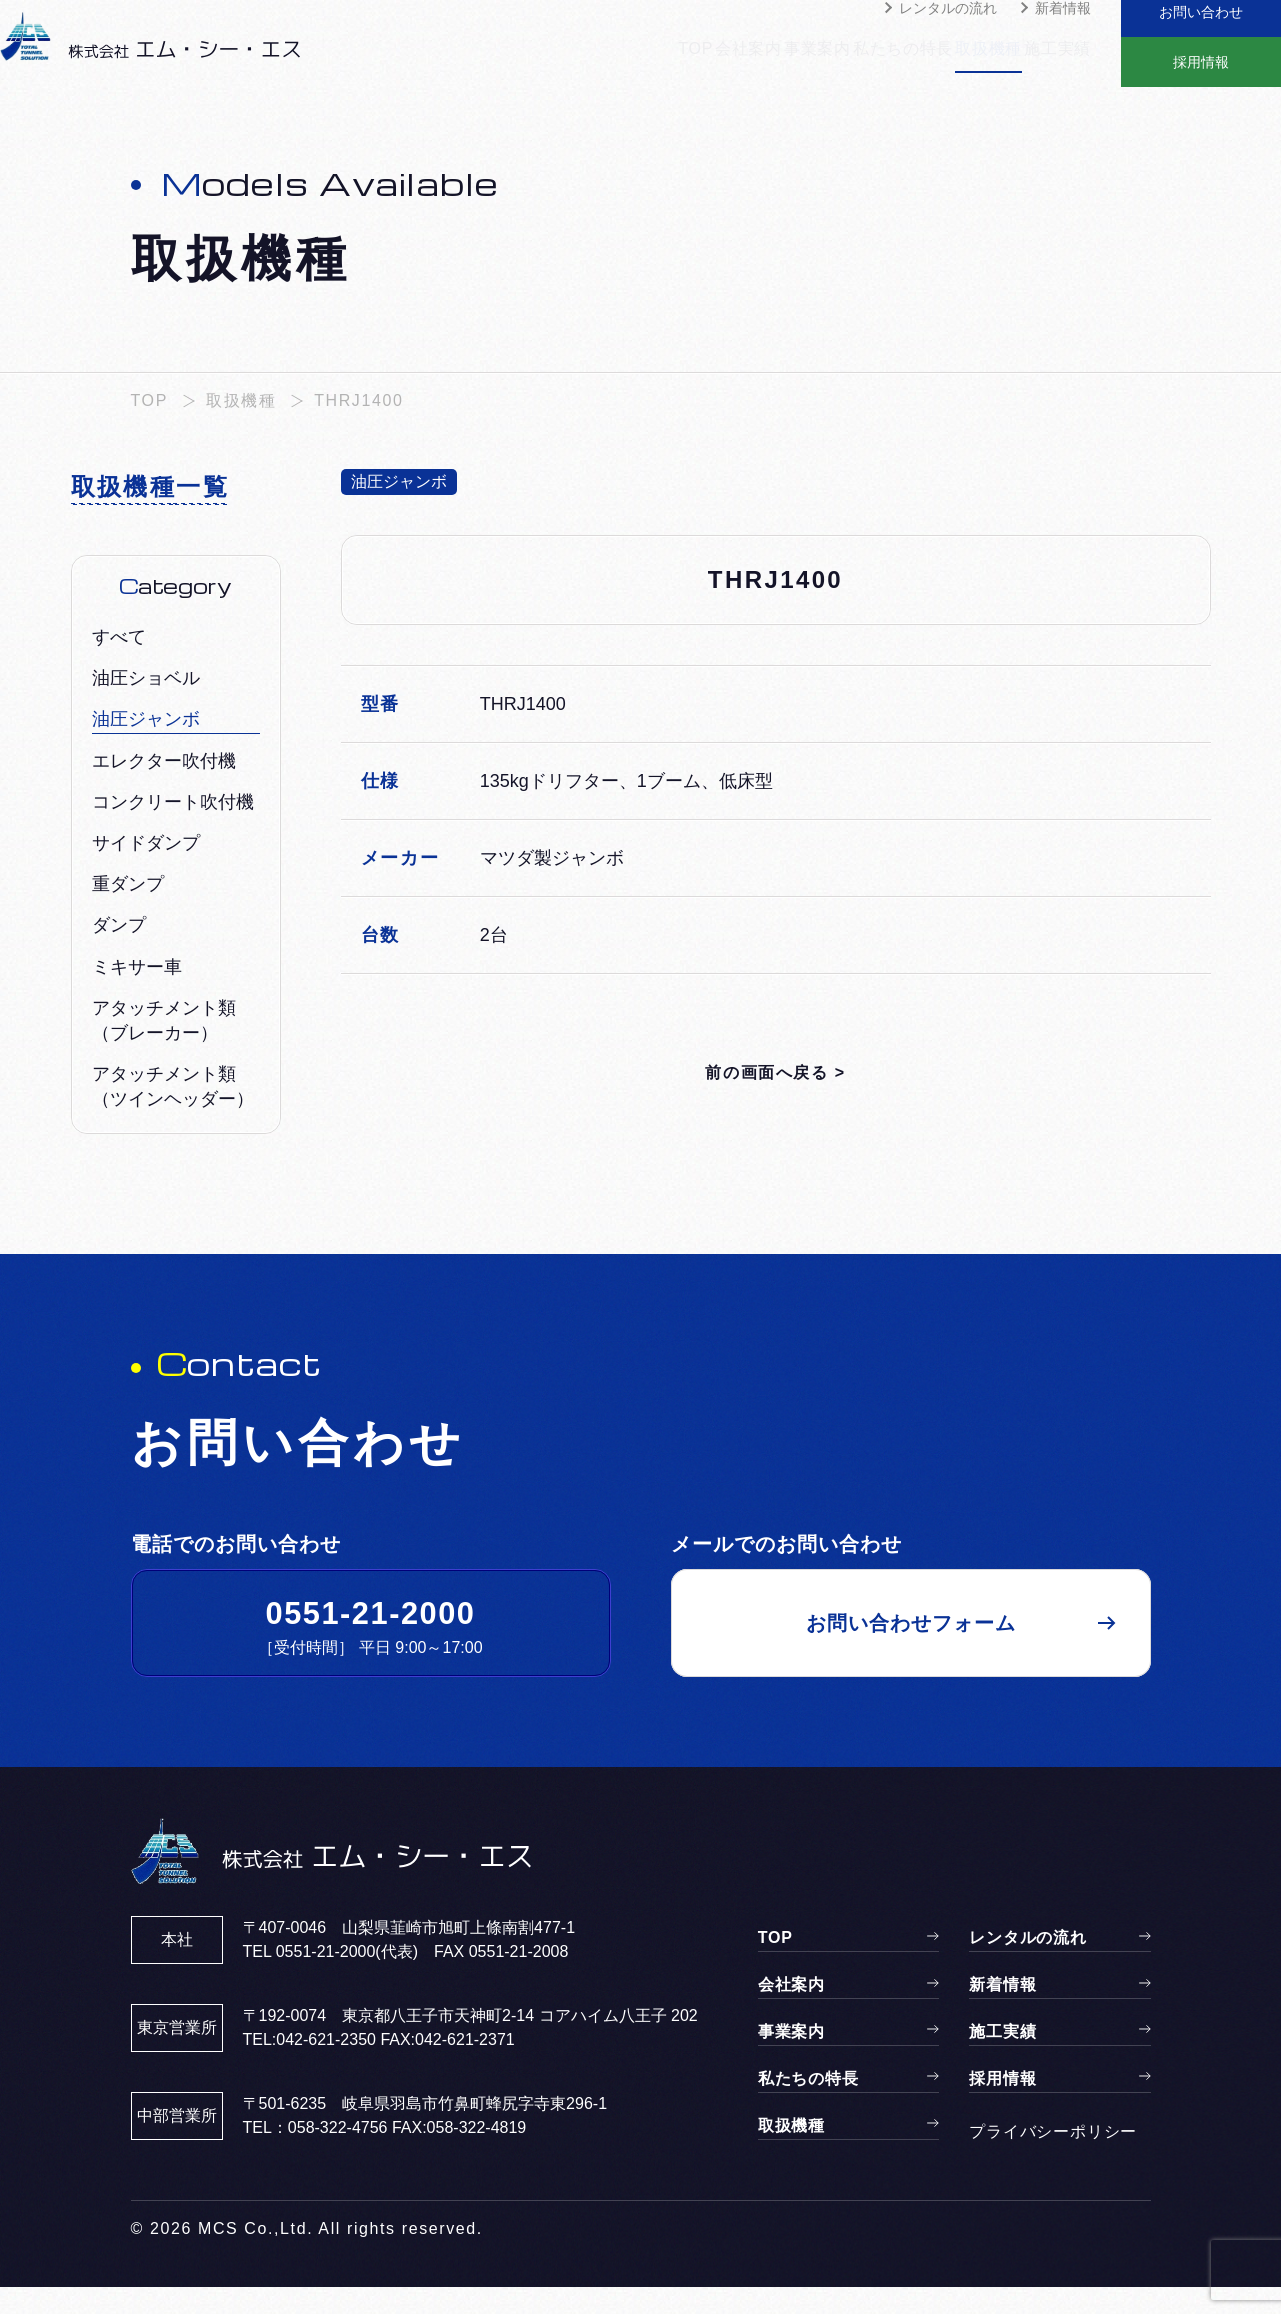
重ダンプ (128, 911)
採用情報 (1201, 75)
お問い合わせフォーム (911, 1650)
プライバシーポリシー (1053, 2158)
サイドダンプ (146, 870)
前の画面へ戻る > (775, 1099)
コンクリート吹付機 (173, 829)
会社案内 (669, 61)
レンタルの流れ (948, 35)
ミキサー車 (137, 994)
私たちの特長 (864, 61)
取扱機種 (969, 61)
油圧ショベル (146, 705)
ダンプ (119, 952)
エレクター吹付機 (164, 788)
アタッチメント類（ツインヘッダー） (173, 1113)
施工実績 (1059, 61)
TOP (594, 61)
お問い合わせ (1201, 25)
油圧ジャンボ (146, 746)
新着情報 (1063, 35)
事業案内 (758, 61)
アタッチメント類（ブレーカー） (164, 1047)
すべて (119, 664)
